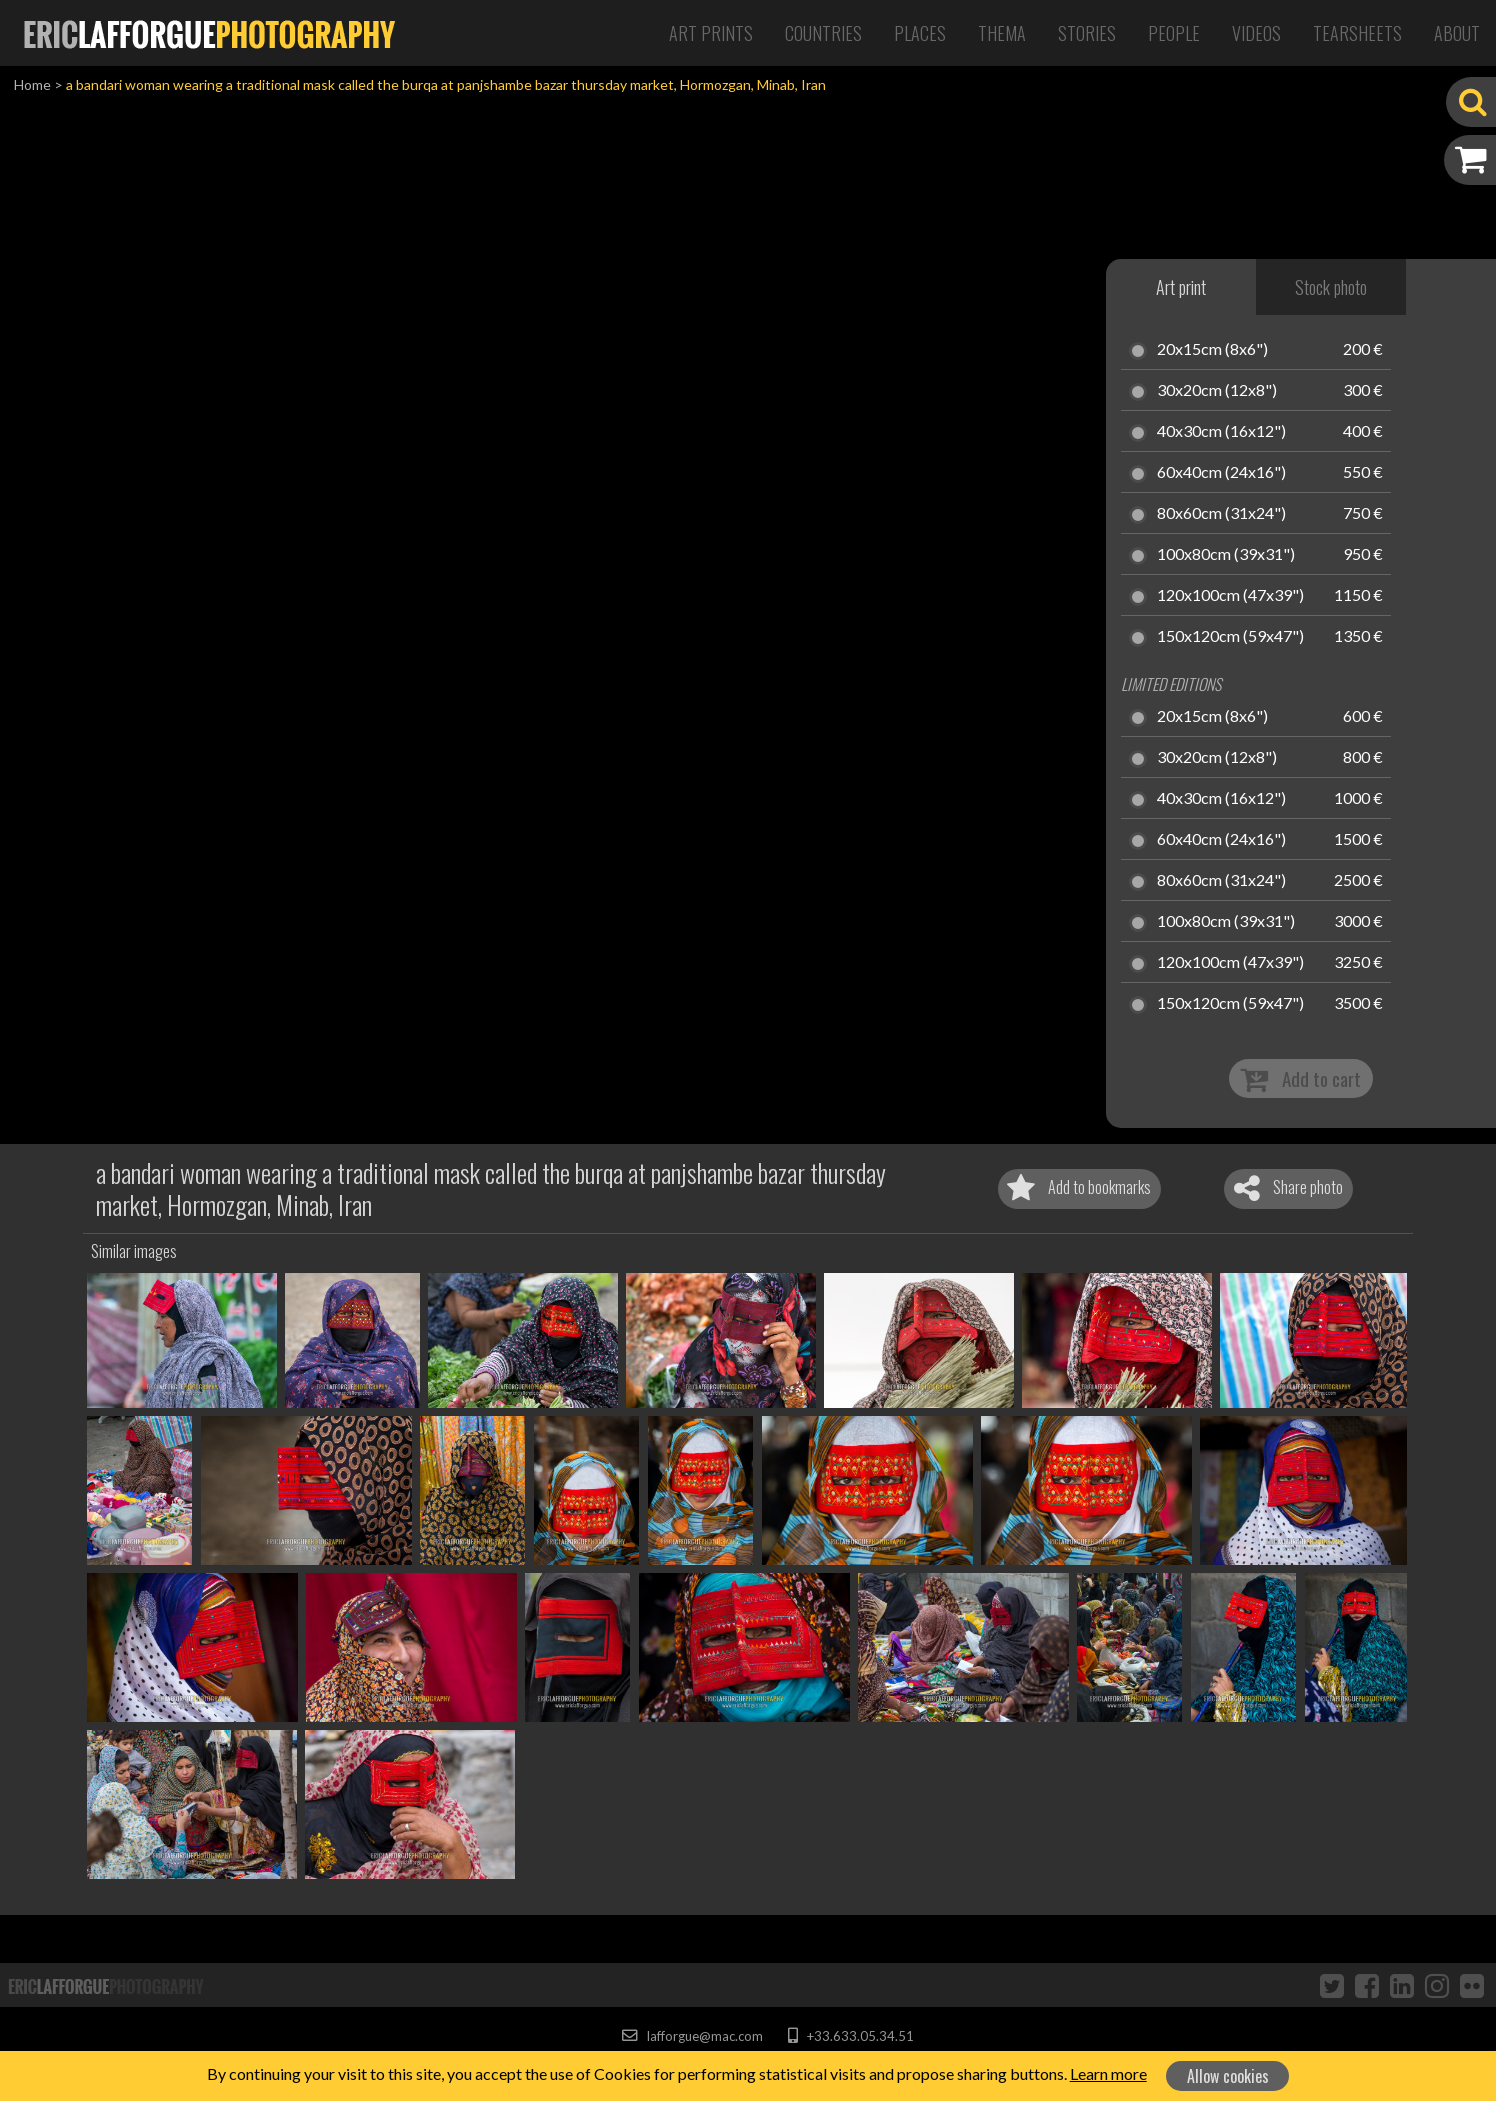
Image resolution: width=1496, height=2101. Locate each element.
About (1457, 33)
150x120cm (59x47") (1230, 637)
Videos (1256, 33)
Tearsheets (1357, 33)
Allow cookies (1228, 2076)
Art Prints (711, 33)
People (1174, 33)
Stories (1087, 33)
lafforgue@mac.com (692, 2036)
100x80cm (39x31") (1226, 555)
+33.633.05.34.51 (850, 2036)
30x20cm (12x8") (1217, 391)
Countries (823, 33)
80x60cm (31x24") (1221, 514)
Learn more (1108, 2073)
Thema (1002, 33)
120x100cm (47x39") (1230, 596)
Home (32, 84)
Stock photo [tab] (1331, 287)
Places (920, 33)
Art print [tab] (1181, 287)
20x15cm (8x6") (1212, 350)
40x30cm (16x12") (1221, 432)
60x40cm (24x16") (1221, 473)
